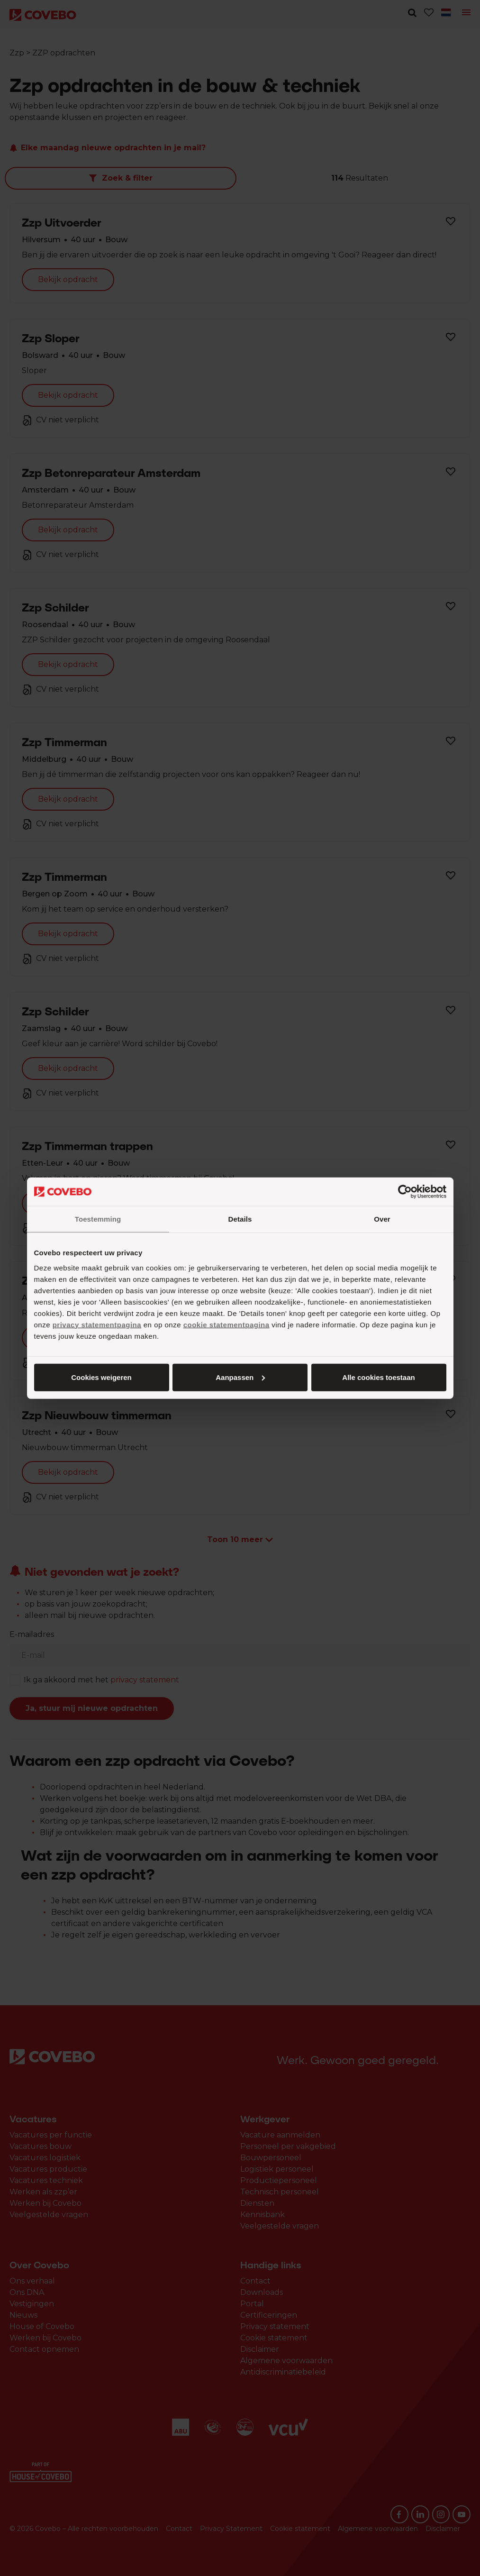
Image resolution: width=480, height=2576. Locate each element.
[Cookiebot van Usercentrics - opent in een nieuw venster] (404, 1192)
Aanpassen (238, 1377)
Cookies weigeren (375, 1377)
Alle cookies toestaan (100, 1377)
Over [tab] (382, 1219)
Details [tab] (240, 1219)
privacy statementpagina (97, 1324)
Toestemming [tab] (98, 1219)
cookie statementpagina (226, 1324)
